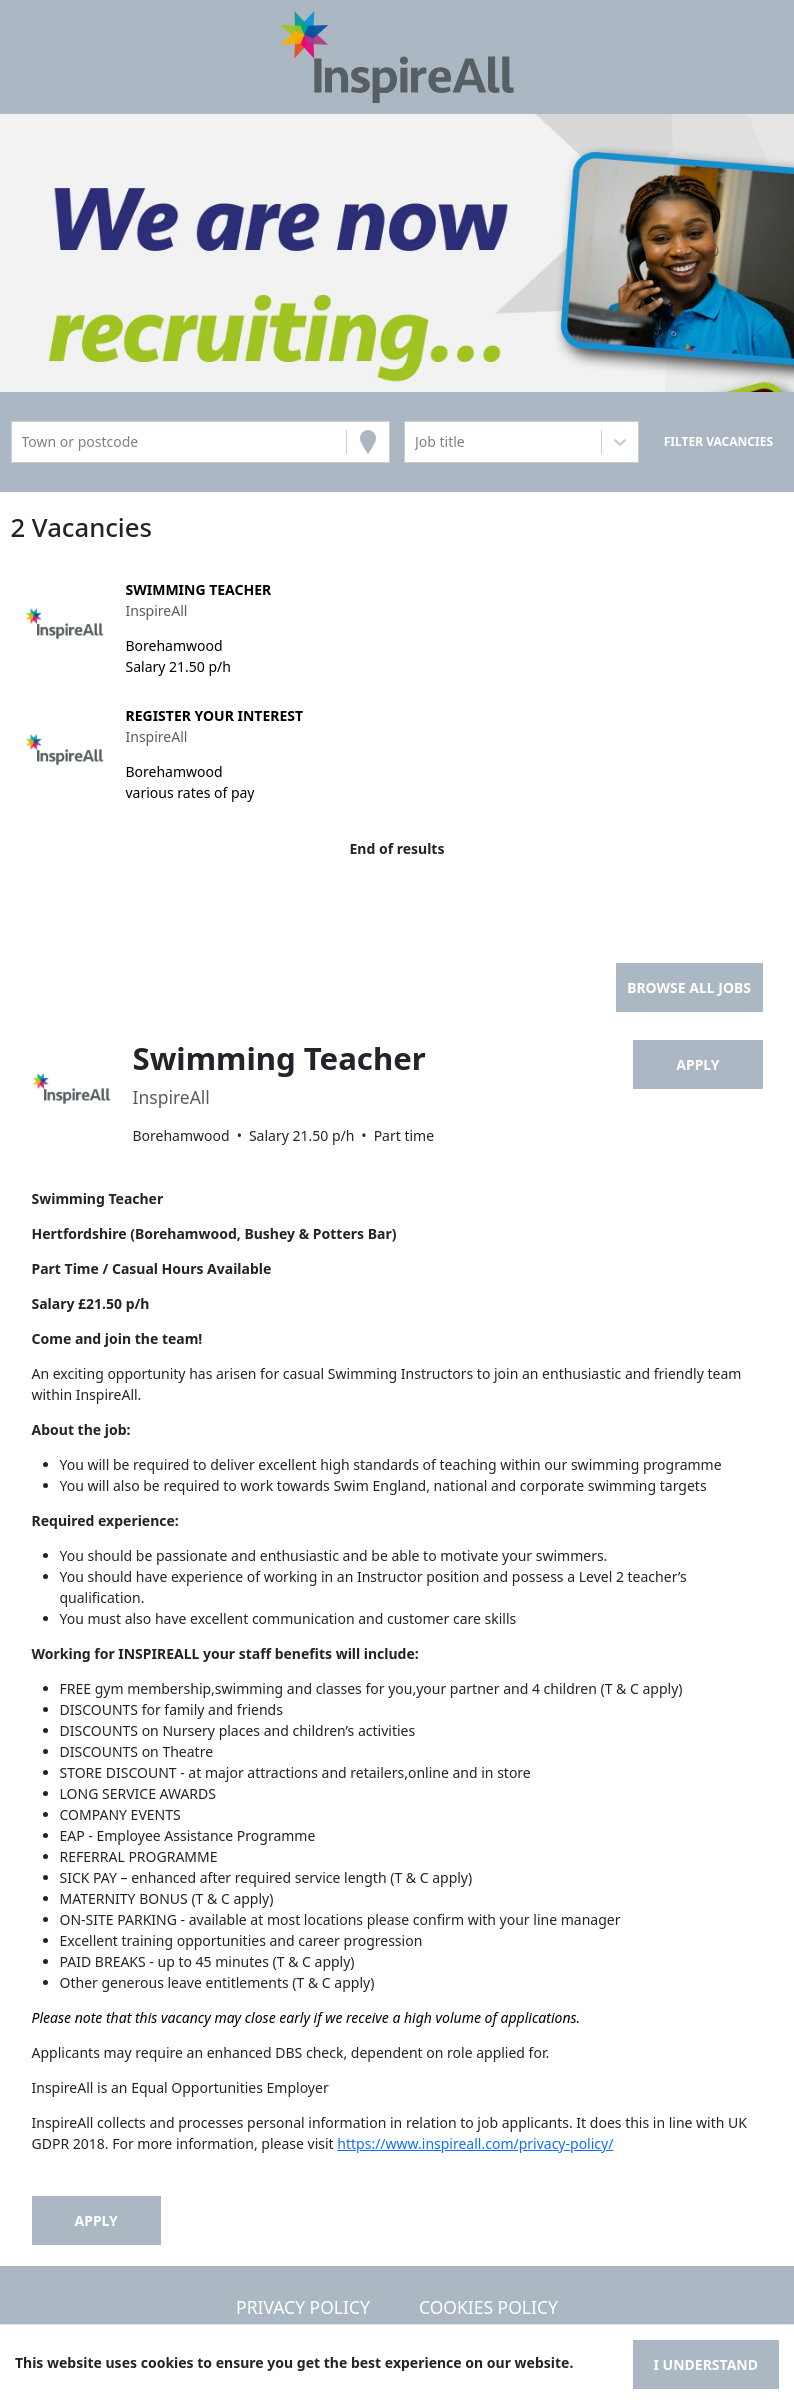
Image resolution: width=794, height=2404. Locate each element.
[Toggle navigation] (44, 57)
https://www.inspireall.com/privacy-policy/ (475, 2143)
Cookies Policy (488, 2307)
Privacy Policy (303, 2307)
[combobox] (24, 441)
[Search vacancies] (718, 442)
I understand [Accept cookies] (706, 2364)
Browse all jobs (689, 987)
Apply (697, 1064)
